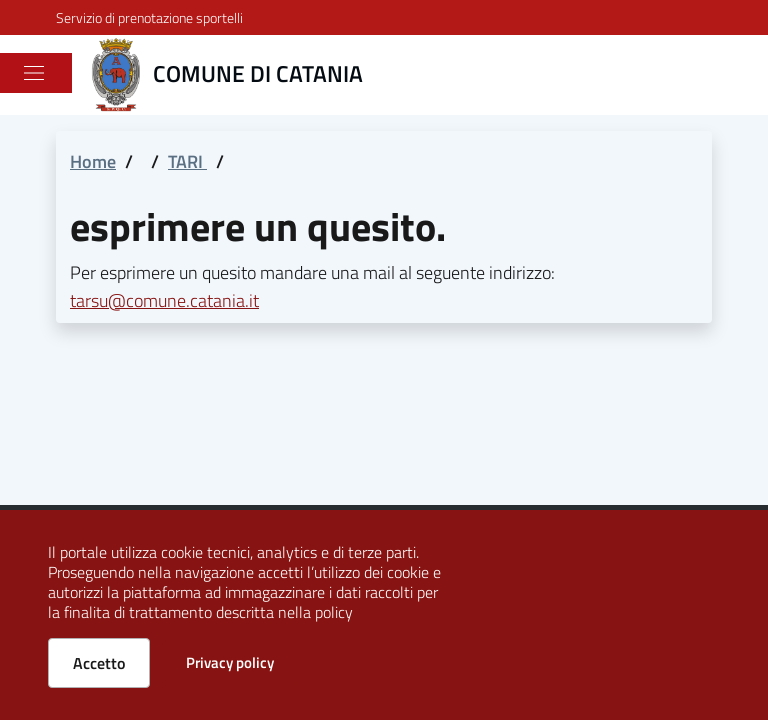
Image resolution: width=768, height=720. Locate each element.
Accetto (99, 663)
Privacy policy (230, 662)
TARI (187, 161)
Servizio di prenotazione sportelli (149, 17)
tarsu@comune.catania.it (164, 300)
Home (93, 161)
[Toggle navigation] (34, 73)
